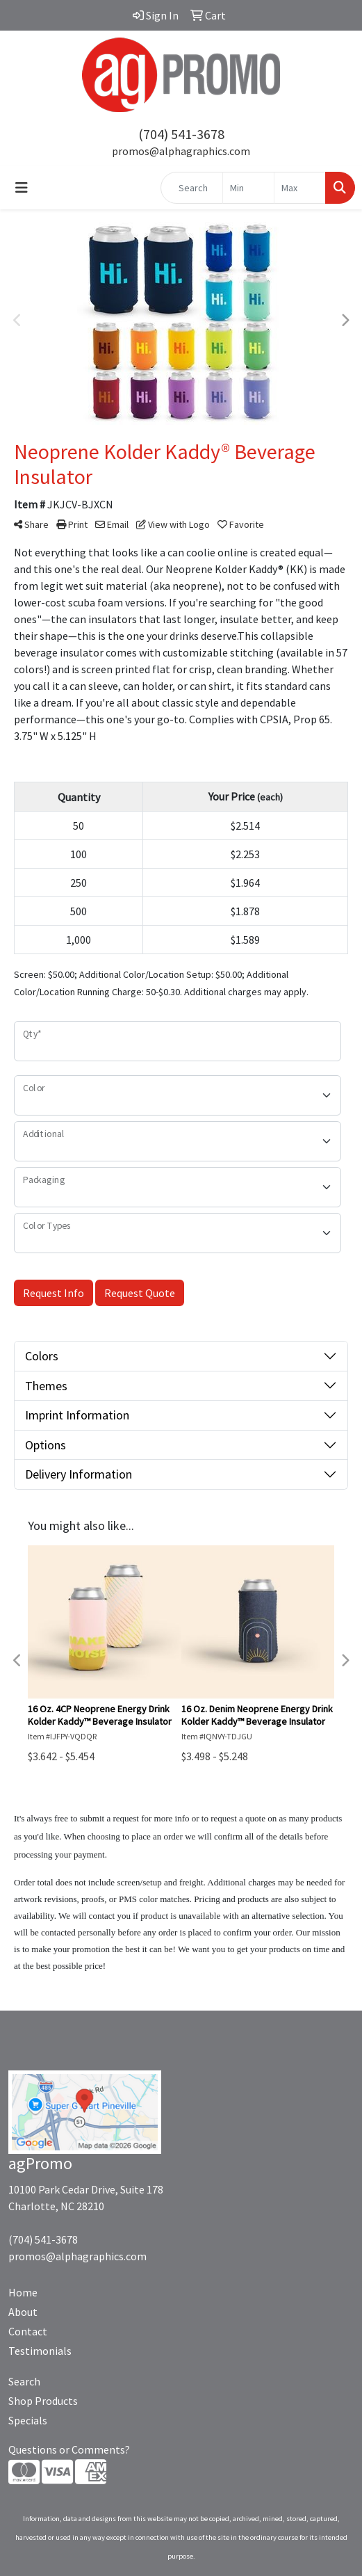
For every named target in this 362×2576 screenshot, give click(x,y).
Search (24, 2381)
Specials (27, 2420)
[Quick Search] (192, 188)
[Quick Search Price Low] (248, 188)
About (23, 2312)
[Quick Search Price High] (300, 188)
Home (23, 2292)
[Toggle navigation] (21, 188)
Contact (27, 2331)
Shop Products (43, 2401)
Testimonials (40, 2351)
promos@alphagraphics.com (181, 151)
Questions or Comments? (69, 2449)
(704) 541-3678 (181, 134)
